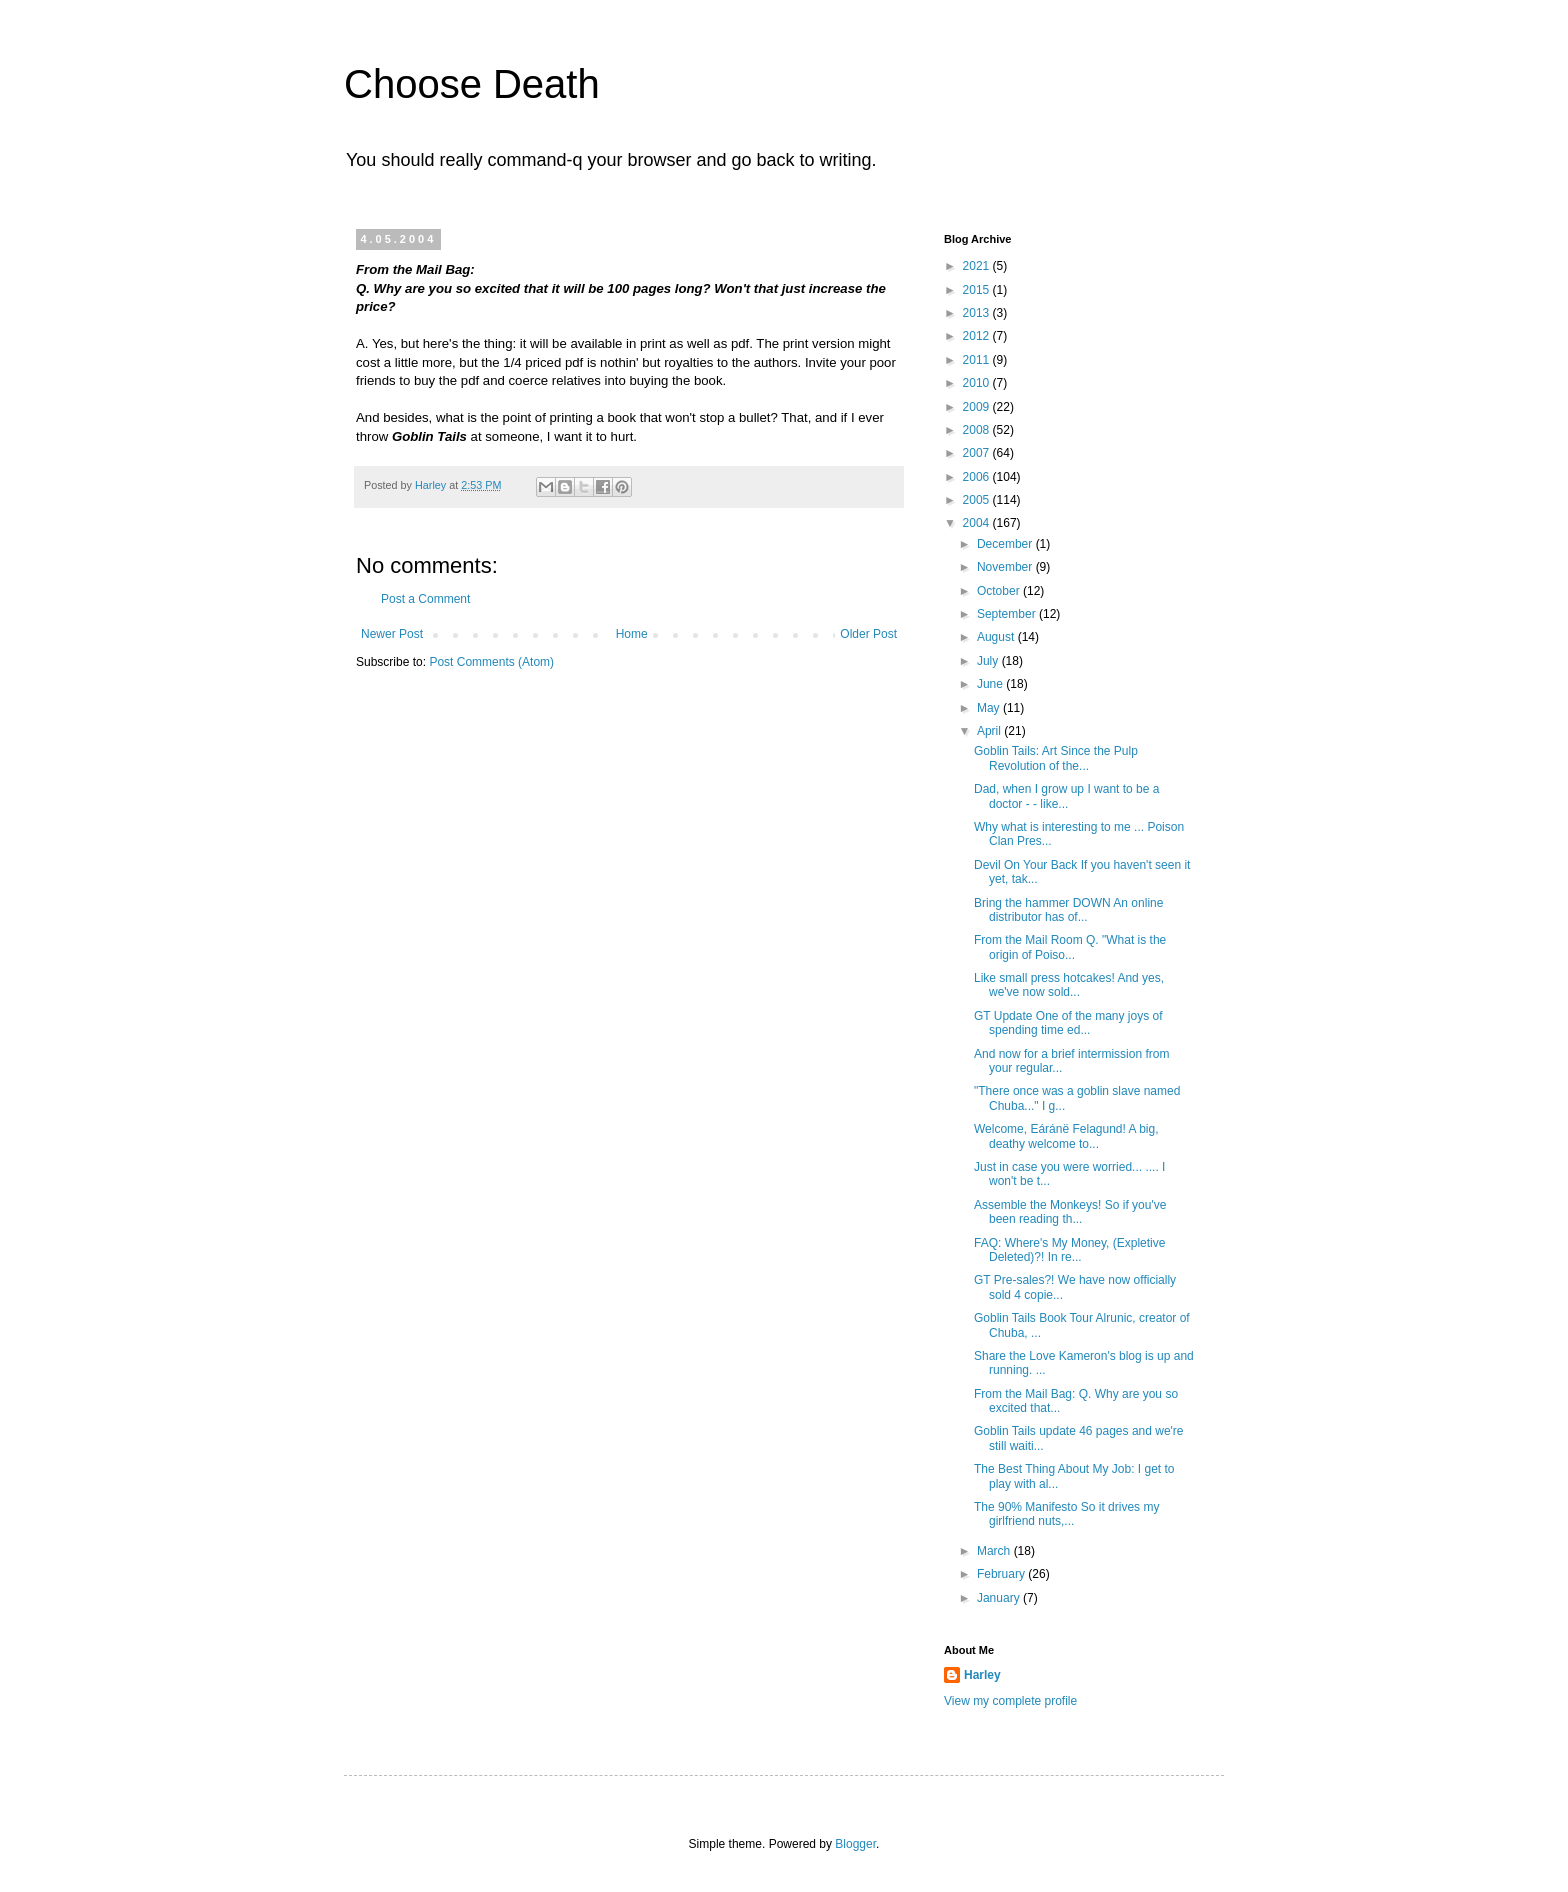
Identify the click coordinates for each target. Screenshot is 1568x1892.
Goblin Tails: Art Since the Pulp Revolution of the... (1056, 758)
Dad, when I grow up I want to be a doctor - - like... (1066, 796)
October (1000, 591)
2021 (978, 266)
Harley (982, 1675)
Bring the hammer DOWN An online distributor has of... (1068, 910)
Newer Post (392, 634)
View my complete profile (1010, 1701)
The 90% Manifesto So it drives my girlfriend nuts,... (1066, 1514)
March (995, 1551)
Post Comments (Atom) (491, 662)
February (1002, 1574)
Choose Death (472, 84)
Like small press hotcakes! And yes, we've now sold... (1069, 985)
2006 (978, 477)
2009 (978, 407)
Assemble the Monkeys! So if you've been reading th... (1070, 1212)
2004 (978, 523)
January (1000, 1598)
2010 (978, 383)
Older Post (868, 634)
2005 (978, 500)
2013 (978, 313)
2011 (978, 360)
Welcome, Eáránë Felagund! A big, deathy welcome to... (1066, 1136)
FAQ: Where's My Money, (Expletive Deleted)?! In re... (1069, 1250)
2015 (978, 290)
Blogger (855, 1844)
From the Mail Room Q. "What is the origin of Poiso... (1070, 947)
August (997, 637)
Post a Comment (425, 599)
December (1006, 544)
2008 (978, 430)
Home (632, 634)
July (989, 661)
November (1006, 567)
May (990, 708)
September (1008, 614)
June (991, 684)
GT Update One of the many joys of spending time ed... (1068, 1023)
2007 (978, 453)
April (990, 731)
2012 (978, 336)
